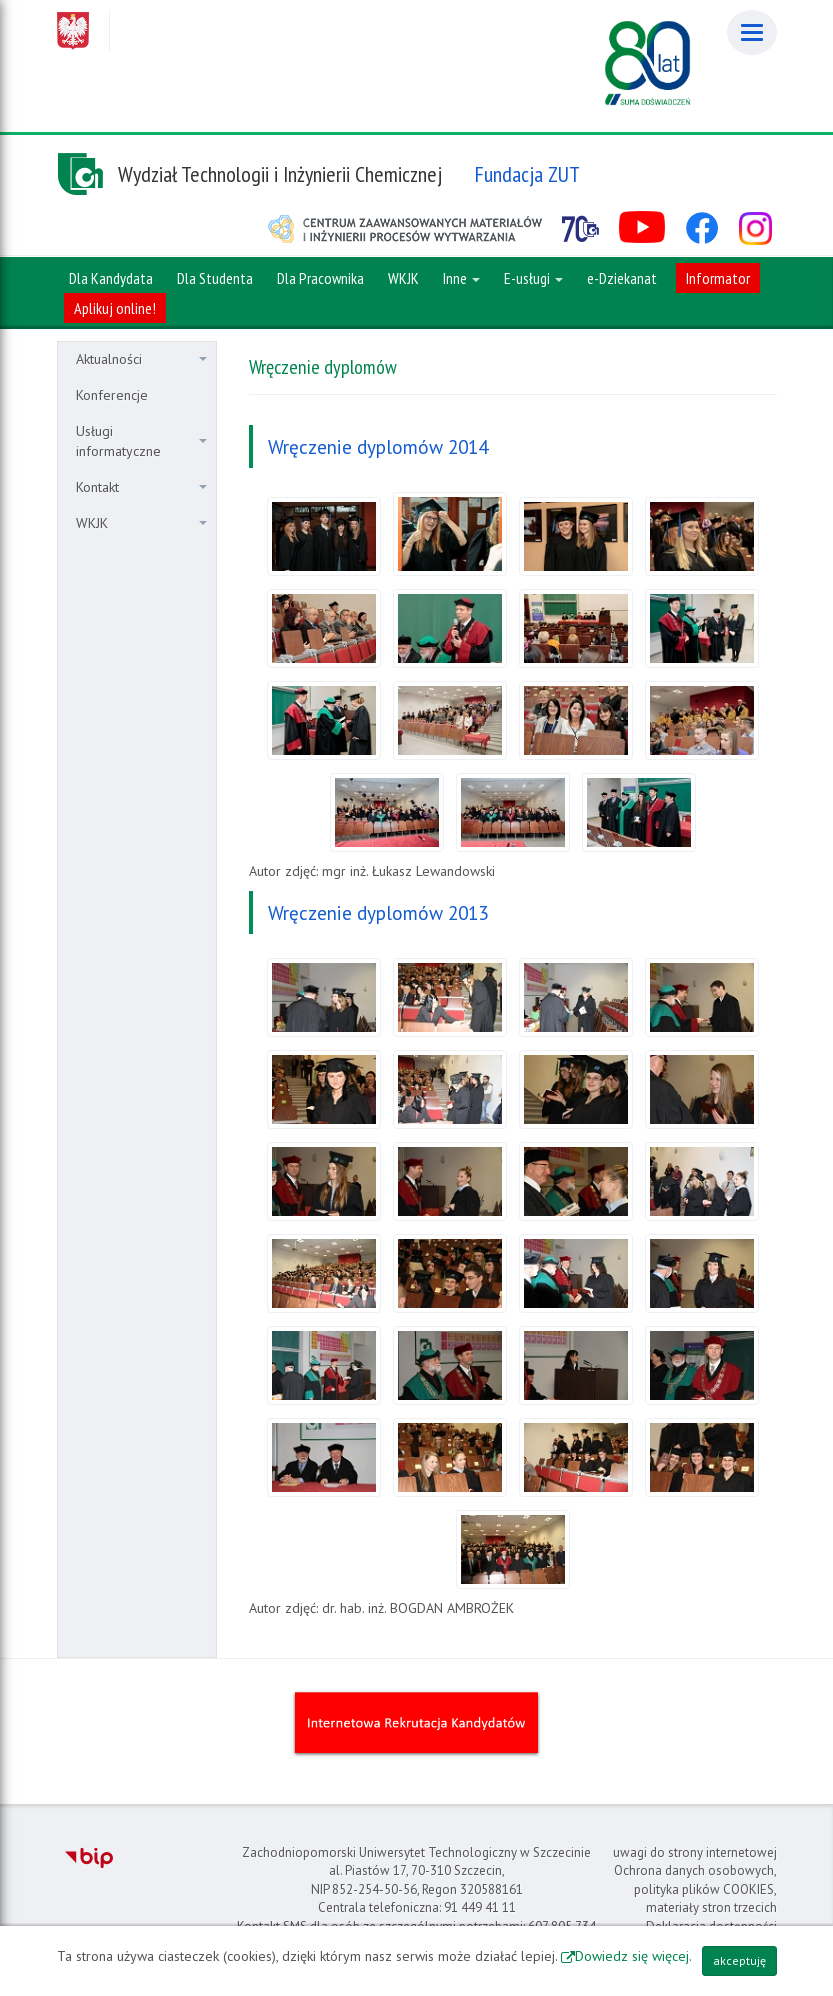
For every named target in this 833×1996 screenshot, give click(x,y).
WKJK (141, 523)
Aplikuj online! (115, 308)
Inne (461, 278)
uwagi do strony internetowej (695, 1852)
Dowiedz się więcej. (633, 1956)
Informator (718, 278)
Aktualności (141, 359)
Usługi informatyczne (141, 441)
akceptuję (739, 1960)
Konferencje (112, 395)
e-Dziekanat (622, 278)
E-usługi (533, 278)
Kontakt (141, 487)
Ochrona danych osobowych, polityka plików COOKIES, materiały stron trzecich (695, 1889)
